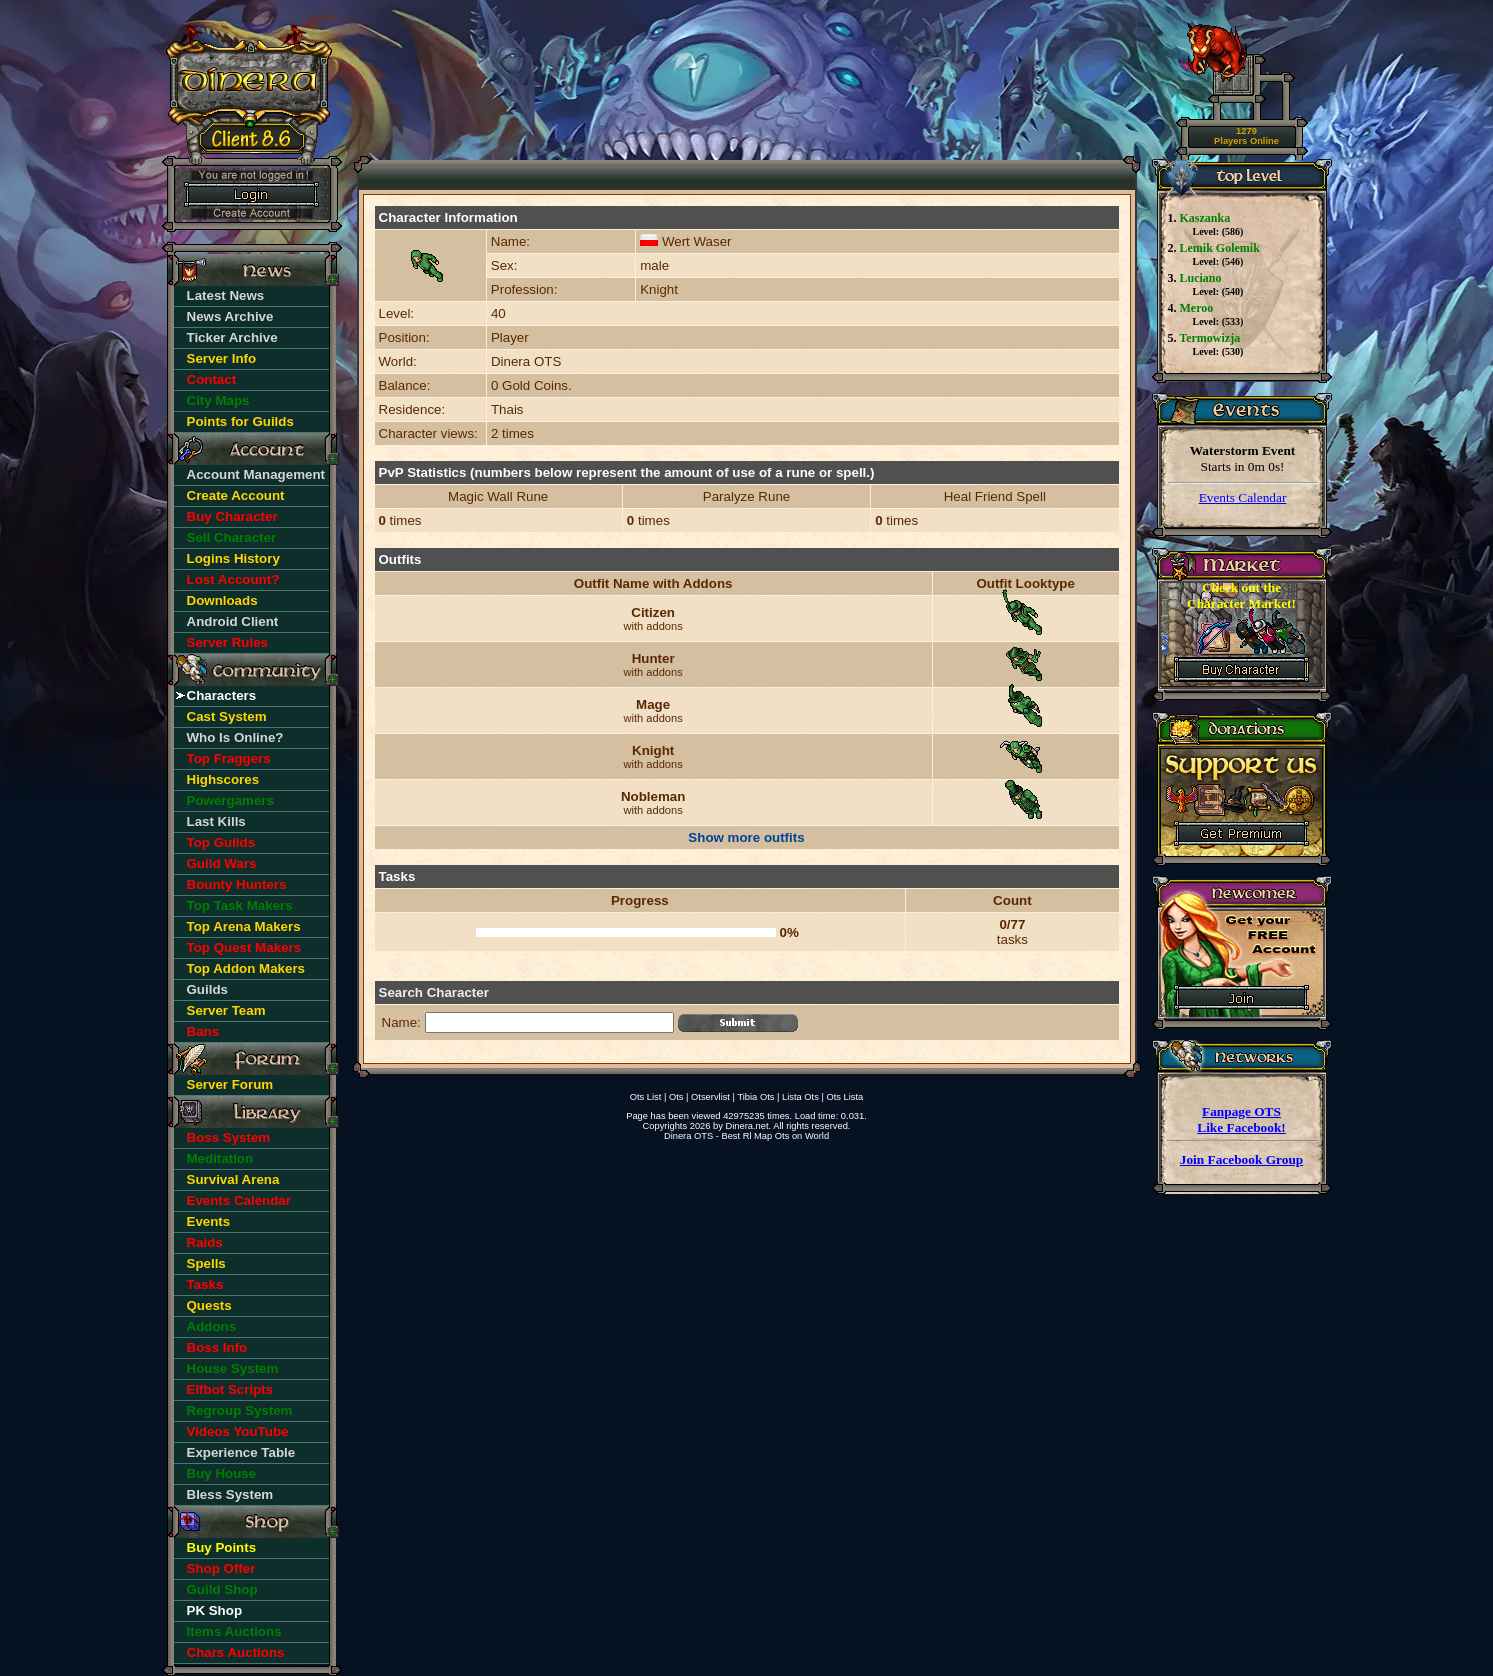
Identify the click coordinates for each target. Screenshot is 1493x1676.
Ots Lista (844, 1097)
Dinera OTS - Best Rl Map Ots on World (746, 1136)
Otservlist (710, 1097)
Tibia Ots (755, 1097)
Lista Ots (800, 1097)
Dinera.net (747, 1126)
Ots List (646, 1097)
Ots (676, 1097)
